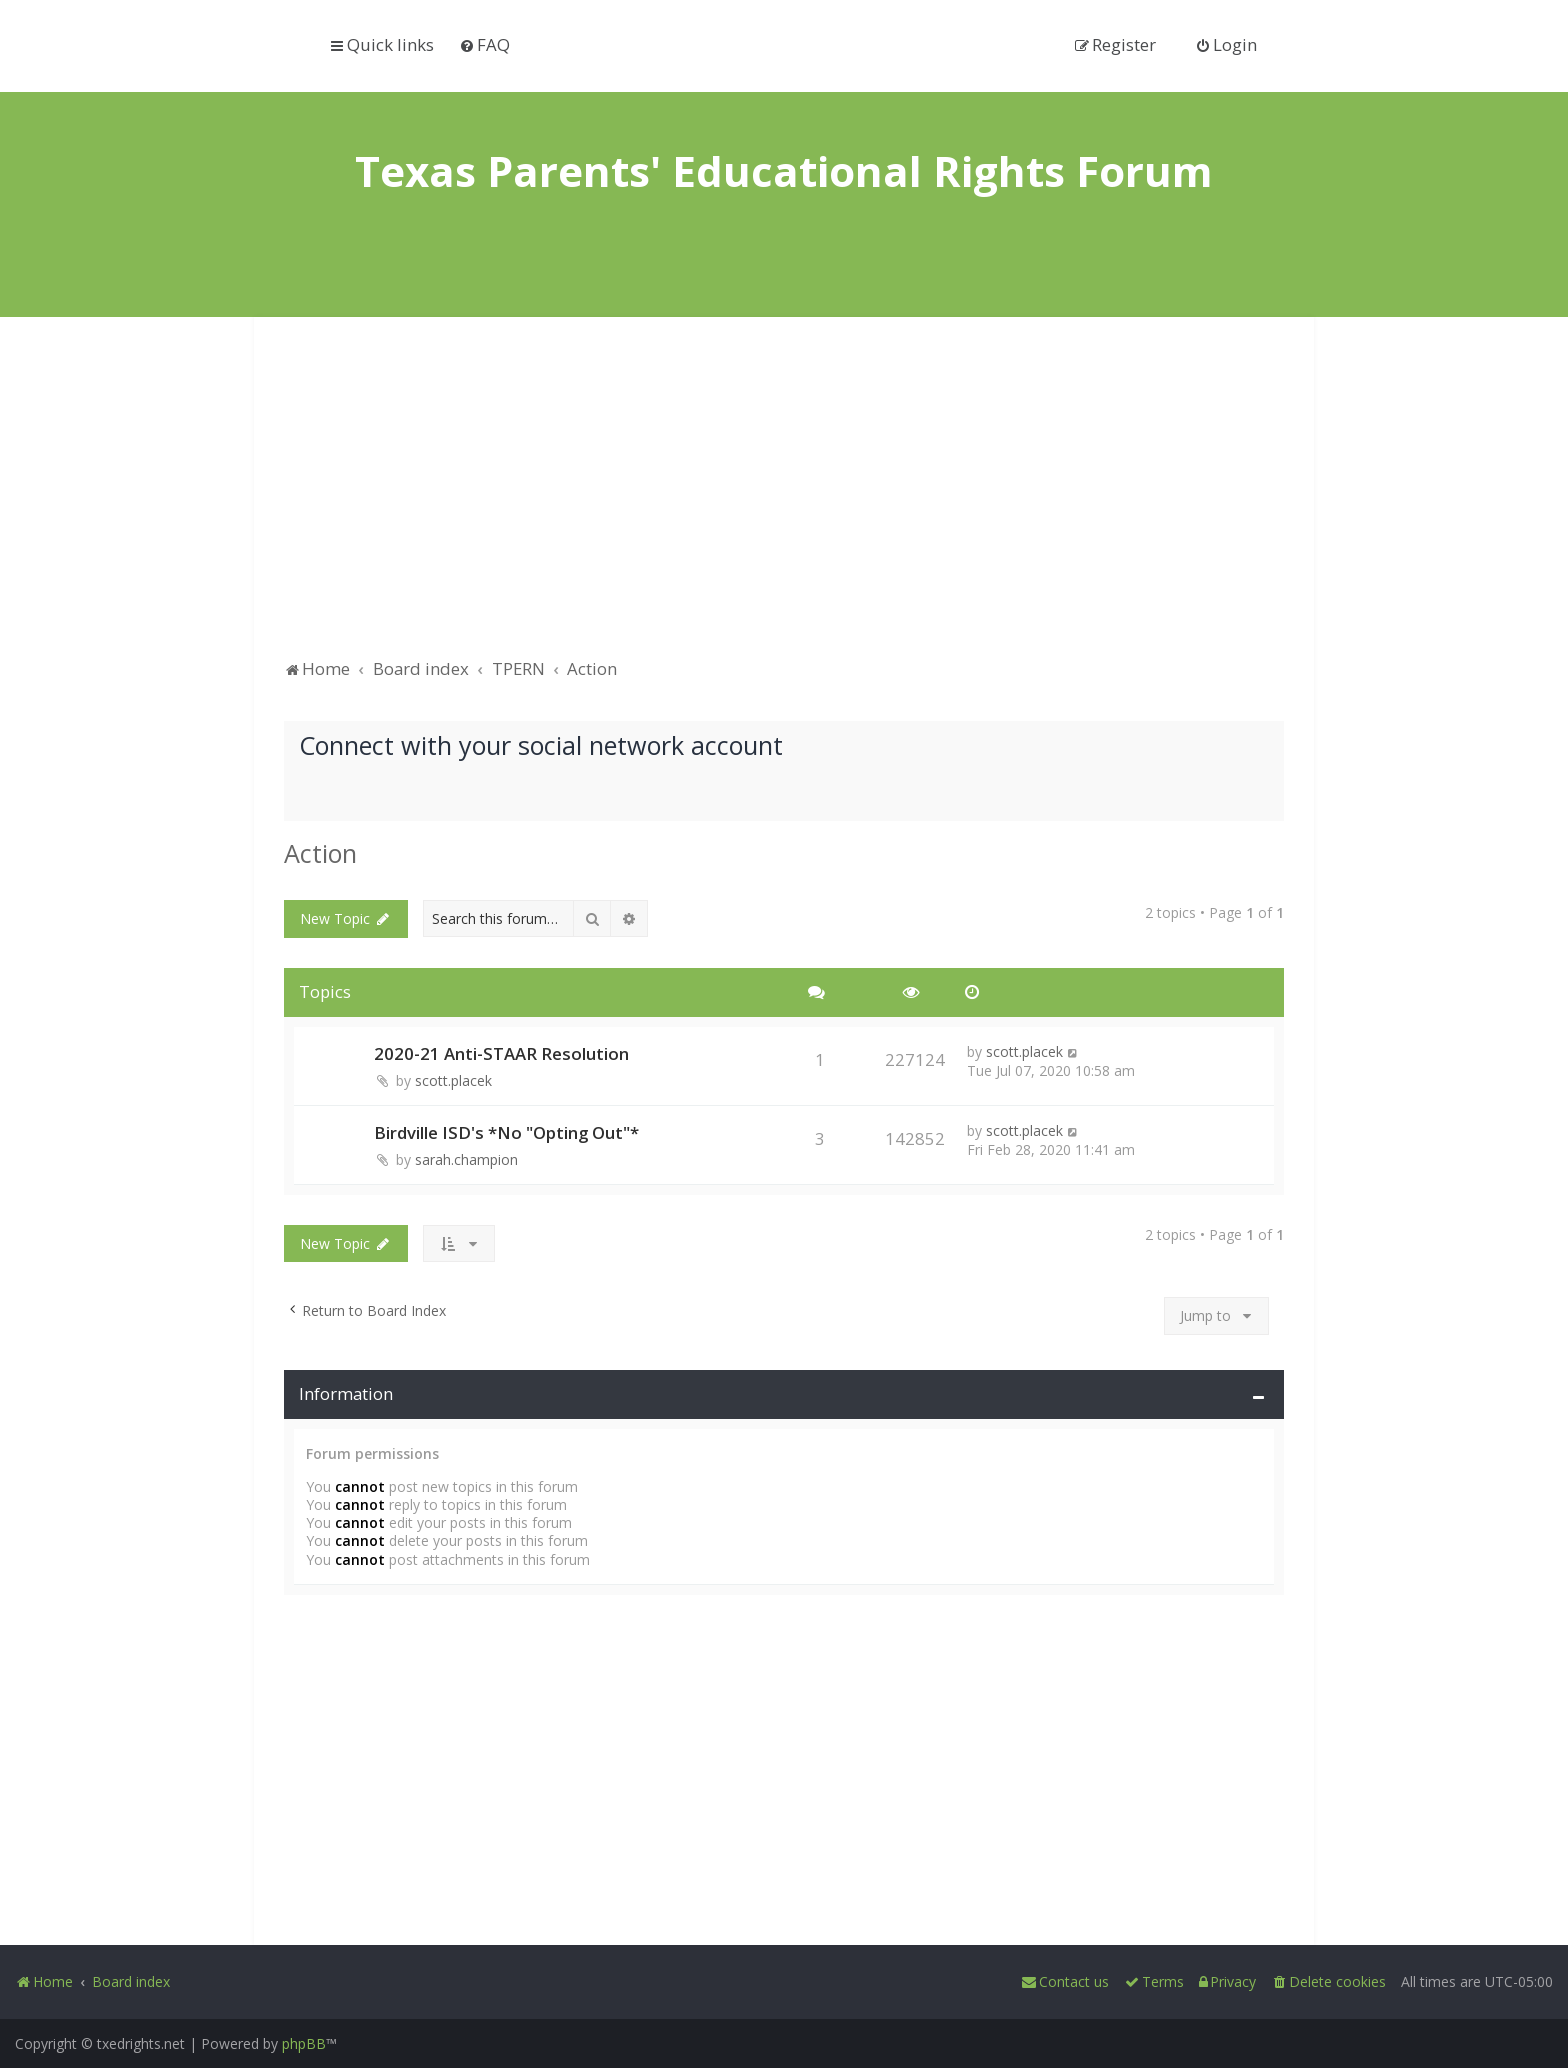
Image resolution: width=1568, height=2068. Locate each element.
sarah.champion (466, 1159)
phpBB (304, 2043)
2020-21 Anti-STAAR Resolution (501, 1053)
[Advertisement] (784, 497)
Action (320, 853)
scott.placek (453, 1080)
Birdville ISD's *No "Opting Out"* (506, 1132)
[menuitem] (484, 44)
